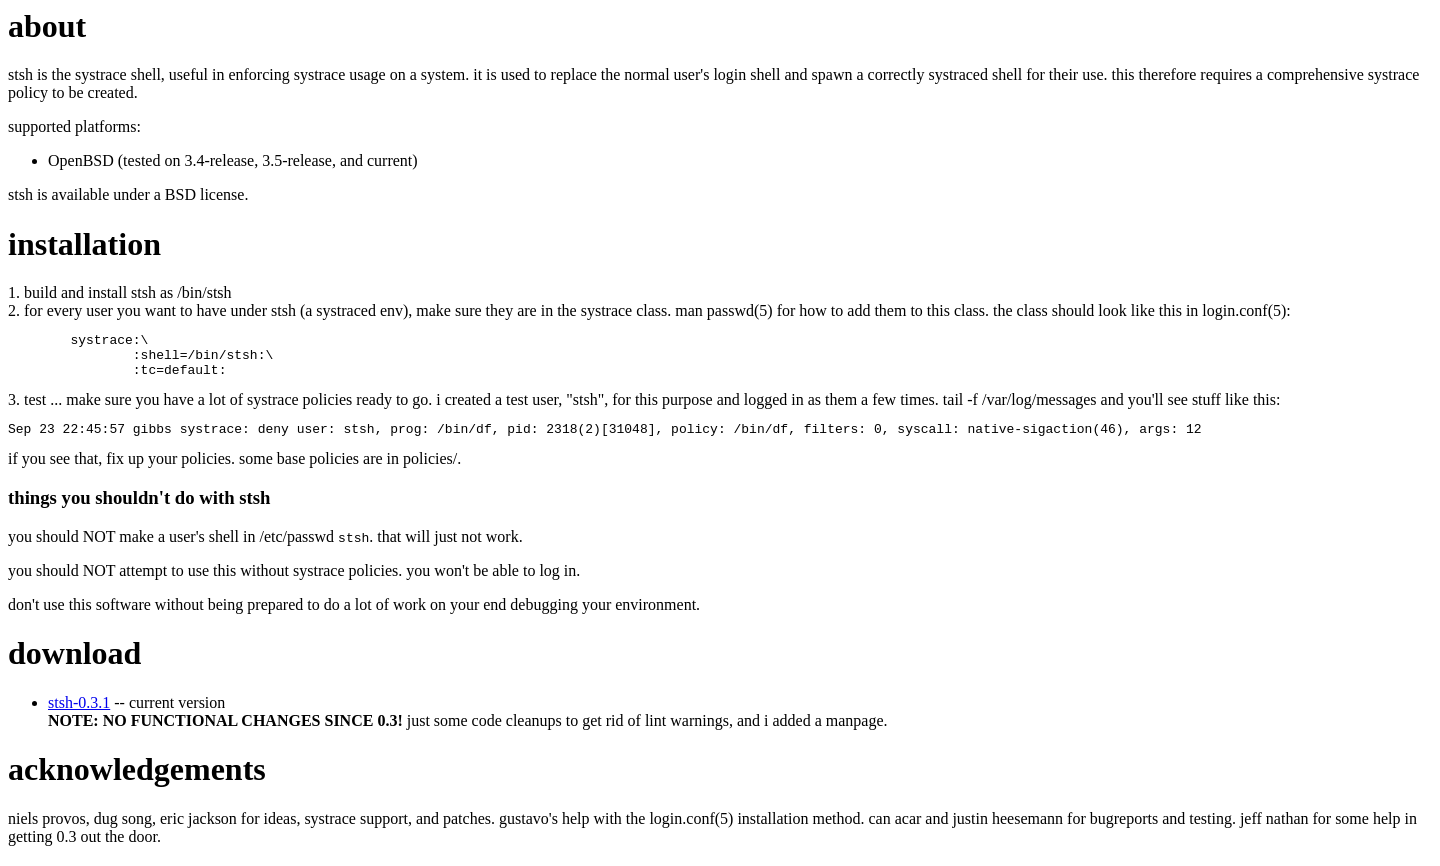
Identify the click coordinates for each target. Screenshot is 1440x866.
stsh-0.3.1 (79, 714)
